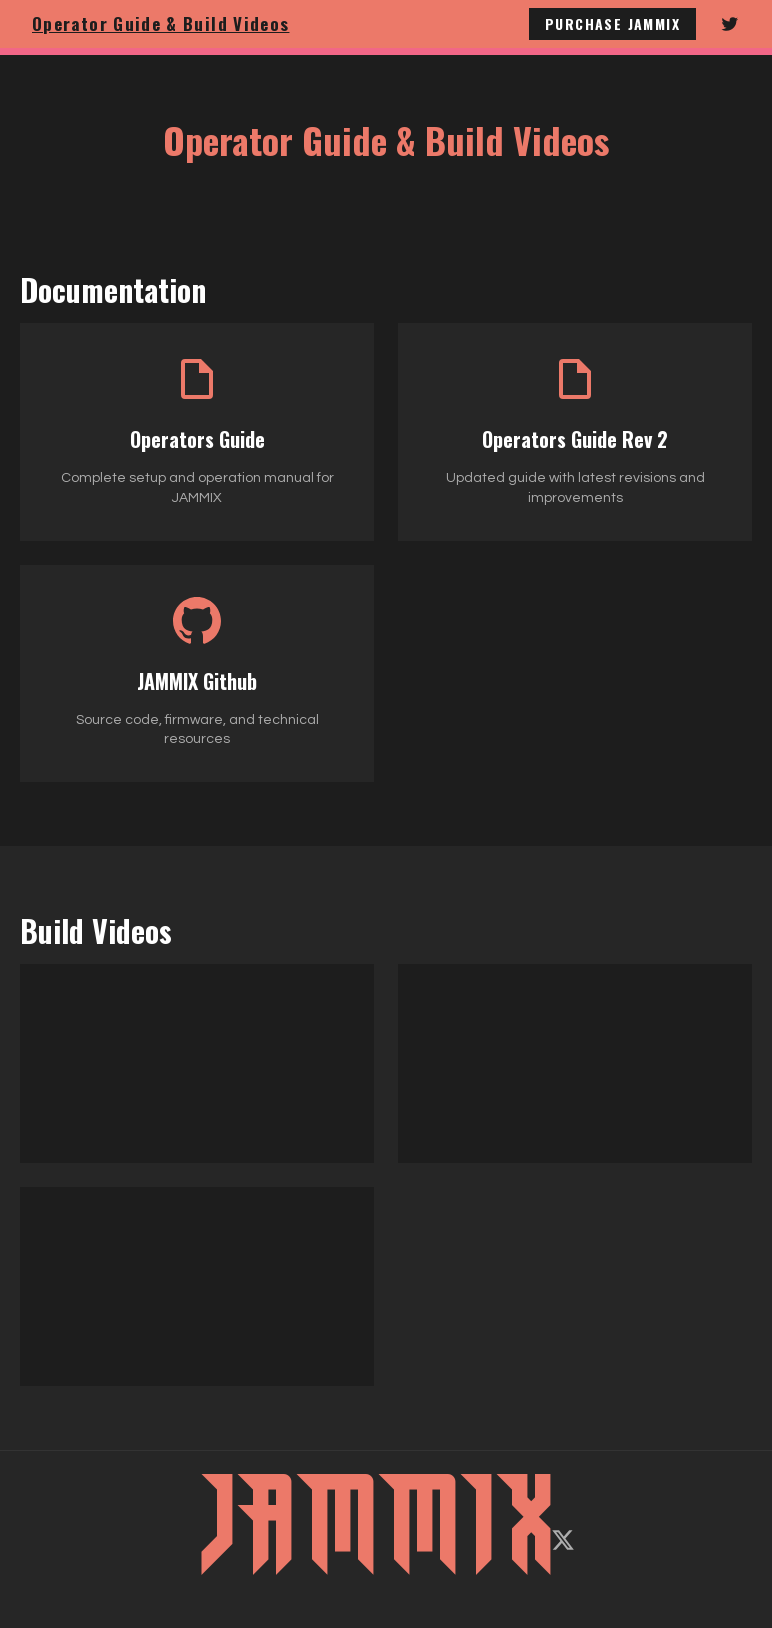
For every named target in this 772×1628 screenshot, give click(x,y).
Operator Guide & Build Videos (160, 23)
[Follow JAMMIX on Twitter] (730, 24)
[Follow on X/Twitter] (563, 1540)
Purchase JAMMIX (612, 23)
